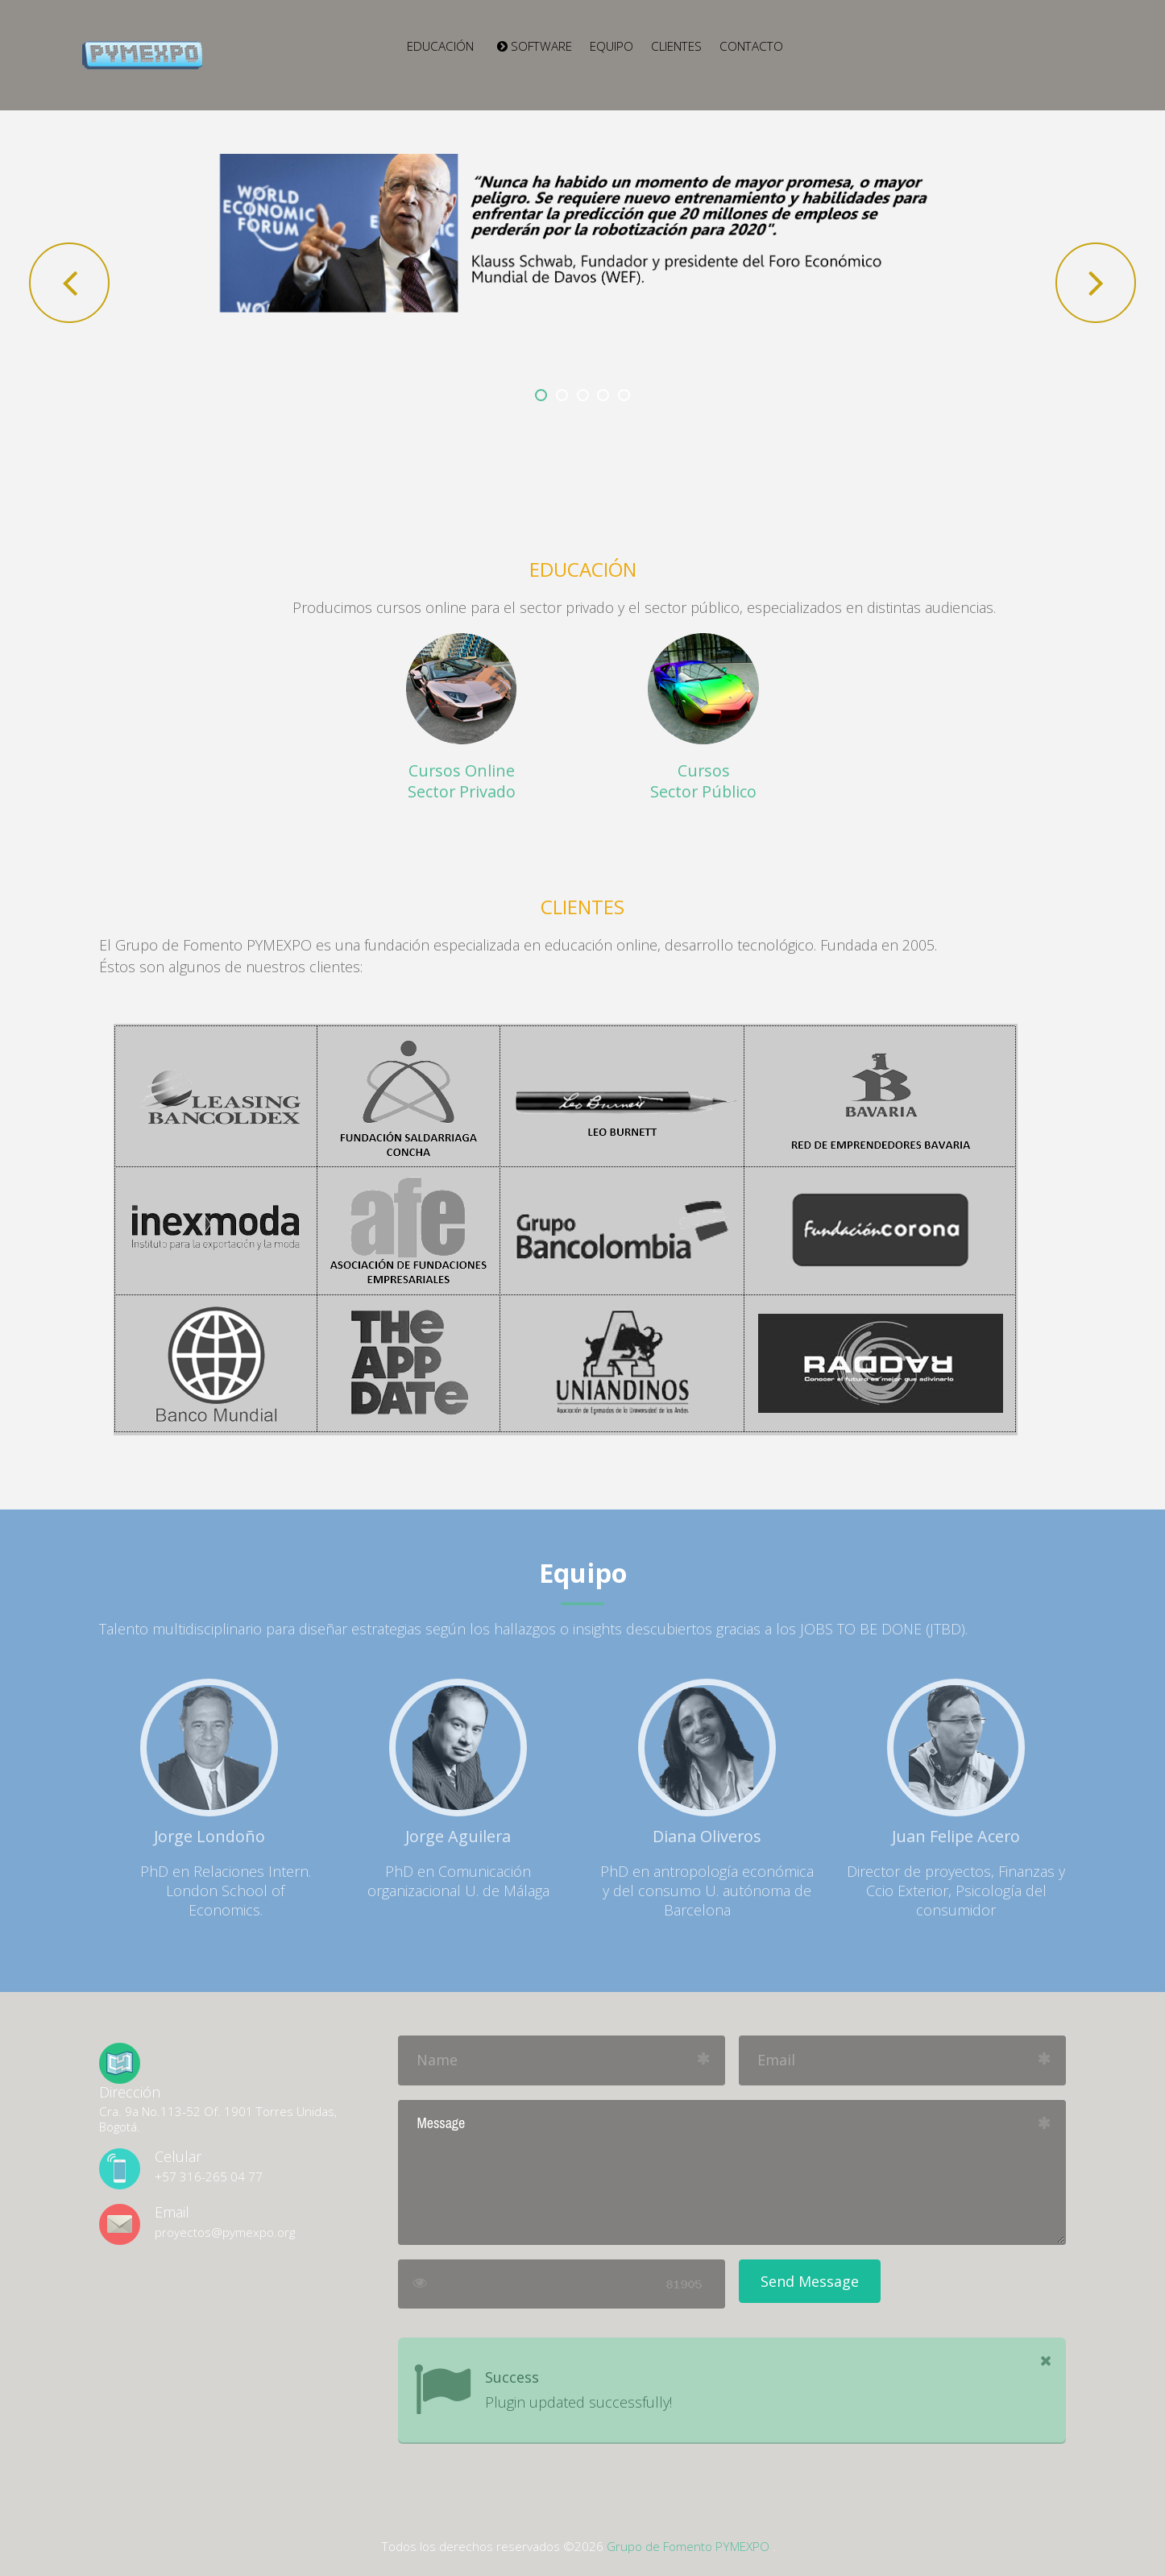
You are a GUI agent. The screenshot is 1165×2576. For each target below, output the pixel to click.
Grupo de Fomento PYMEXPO (688, 2546)
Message (732, 2172)
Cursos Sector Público (703, 781)
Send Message (810, 2281)
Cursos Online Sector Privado (462, 781)
